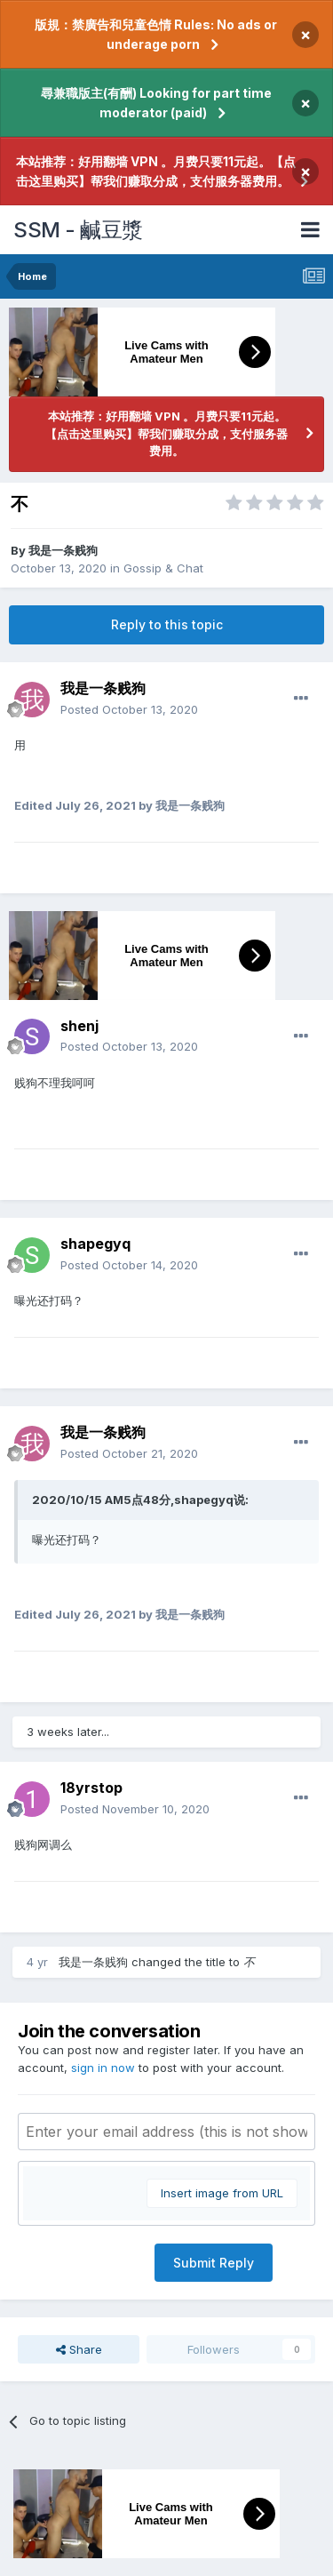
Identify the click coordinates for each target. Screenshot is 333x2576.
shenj (79, 1026)
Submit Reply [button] (213, 2262)
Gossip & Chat (163, 568)
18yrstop (91, 1787)
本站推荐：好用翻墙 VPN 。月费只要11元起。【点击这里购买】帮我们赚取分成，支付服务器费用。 (156, 171)
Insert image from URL (222, 2193)
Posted (129, 709)
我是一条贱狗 (63, 550)
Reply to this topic (167, 624)
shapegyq (95, 1243)
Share (79, 2349)
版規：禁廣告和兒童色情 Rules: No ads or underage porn (156, 34)
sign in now (103, 2067)
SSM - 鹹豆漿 (78, 230)
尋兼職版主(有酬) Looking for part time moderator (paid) (156, 102)
